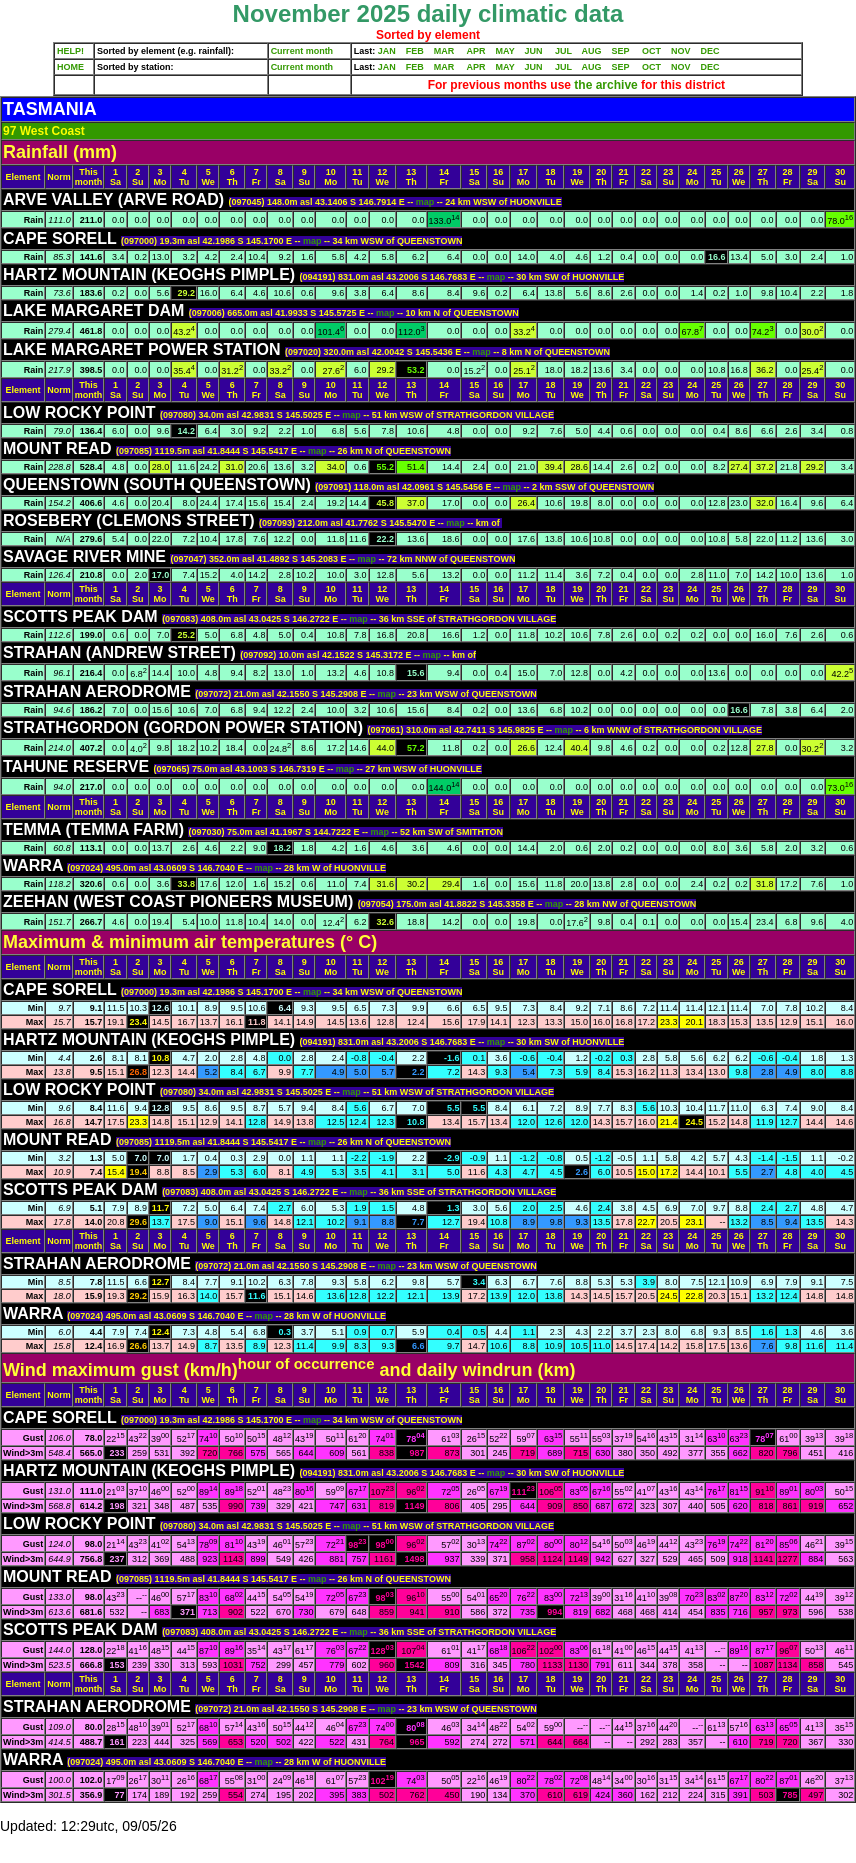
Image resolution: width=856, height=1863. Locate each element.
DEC (710, 51)
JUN (534, 51)
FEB (415, 51)
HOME (70, 67)
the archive (606, 85)
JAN (387, 51)
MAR (444, 51)
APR (475, 51)
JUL (563, 51)
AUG (592, 51)
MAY (505, 51)
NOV (681, 51)
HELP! (70, 51)
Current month (302, 51)
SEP (621, 51)
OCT (651, 51)
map (426, 202)
